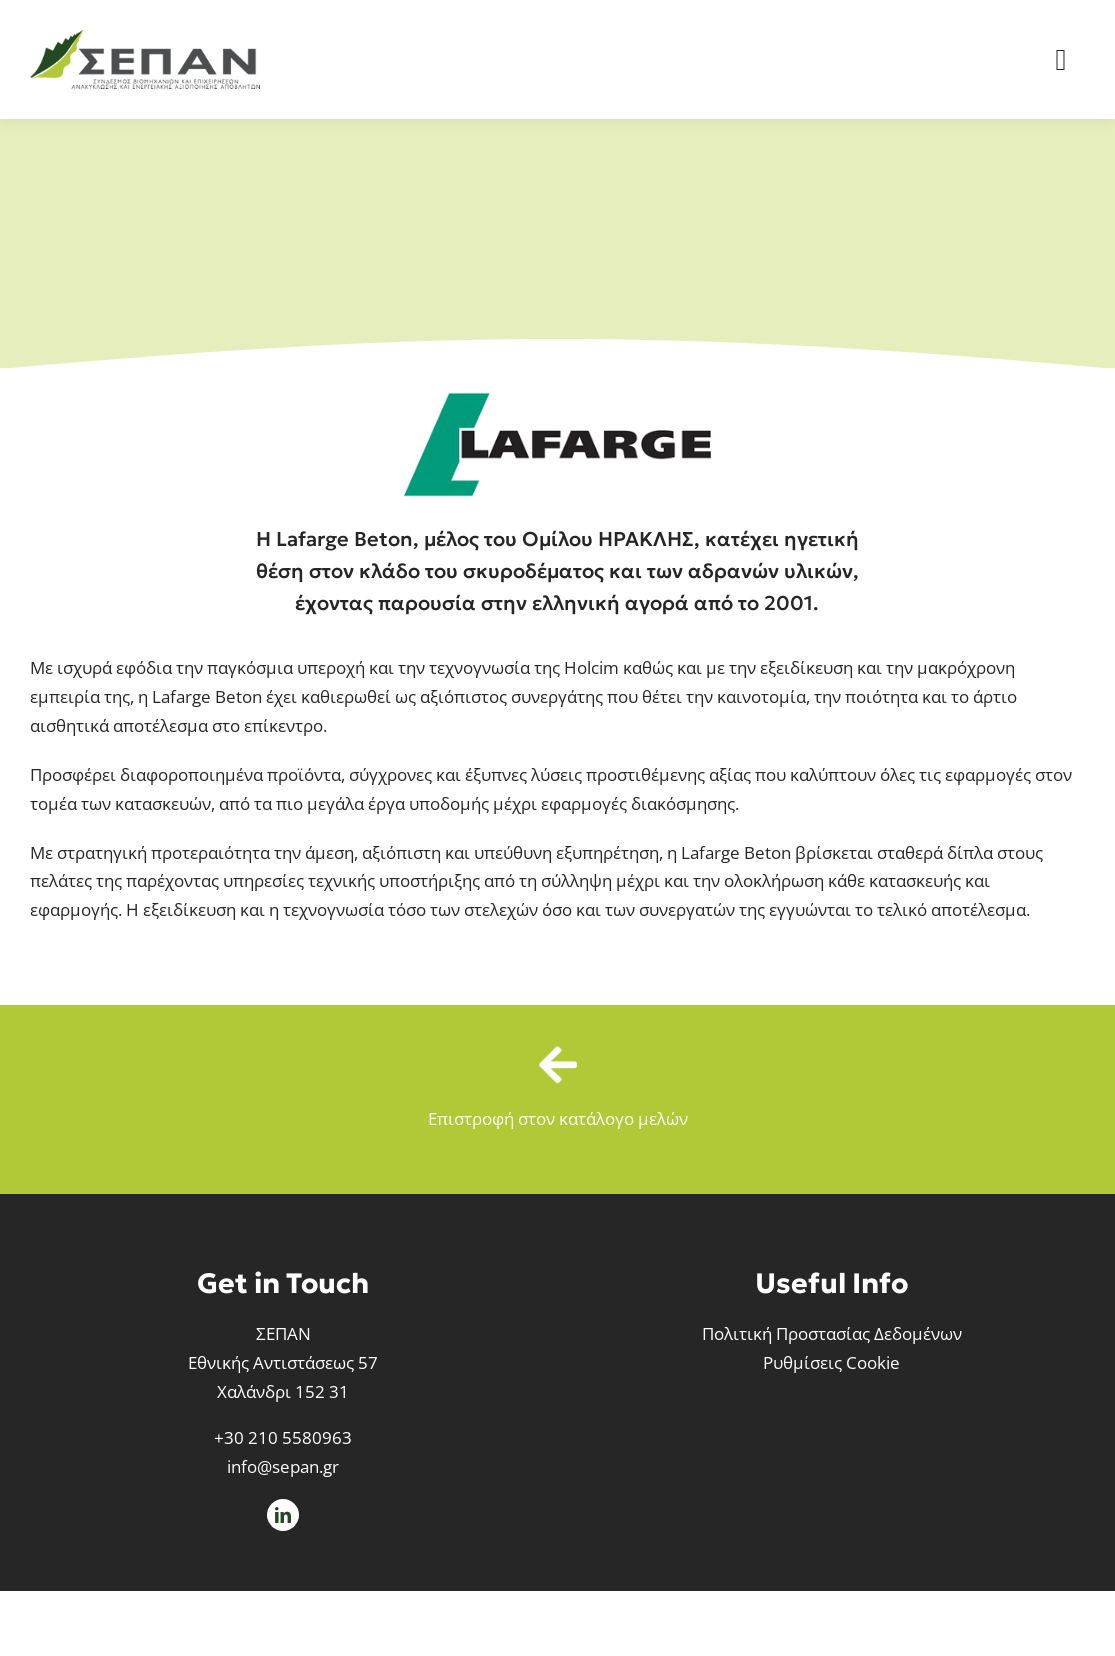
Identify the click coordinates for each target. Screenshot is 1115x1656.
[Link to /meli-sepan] (557, 1065)
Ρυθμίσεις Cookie (831, 1362)
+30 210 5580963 (283, 1437)
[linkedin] (283, 1515)
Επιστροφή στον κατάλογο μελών (558, 1118)
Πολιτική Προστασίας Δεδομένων (832, 1333)
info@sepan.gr (283, 1466)
